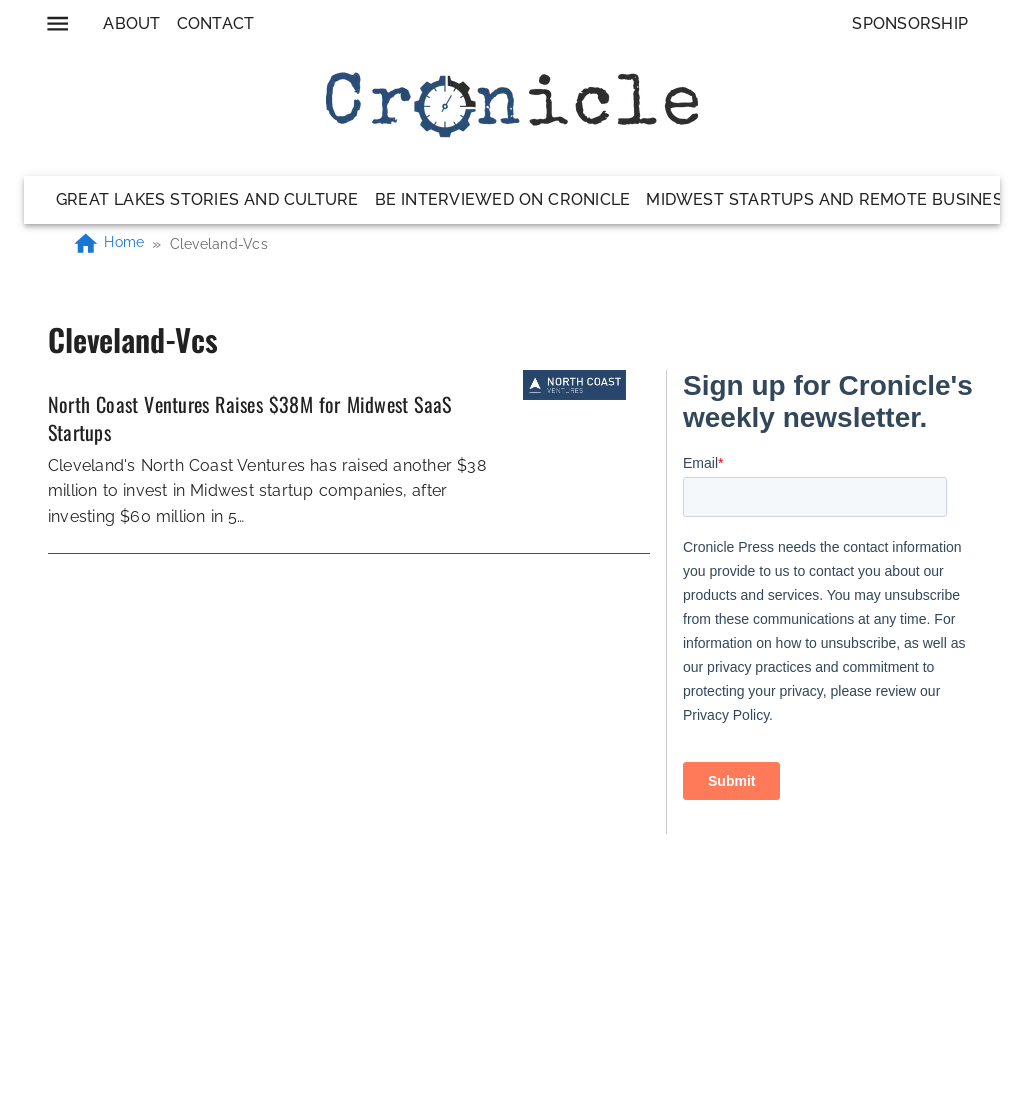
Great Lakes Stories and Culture (207, 199)
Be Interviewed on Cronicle (503, 199)
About (131, 23)
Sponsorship (910, 23)
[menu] (57, 23)
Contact (216, 23)
